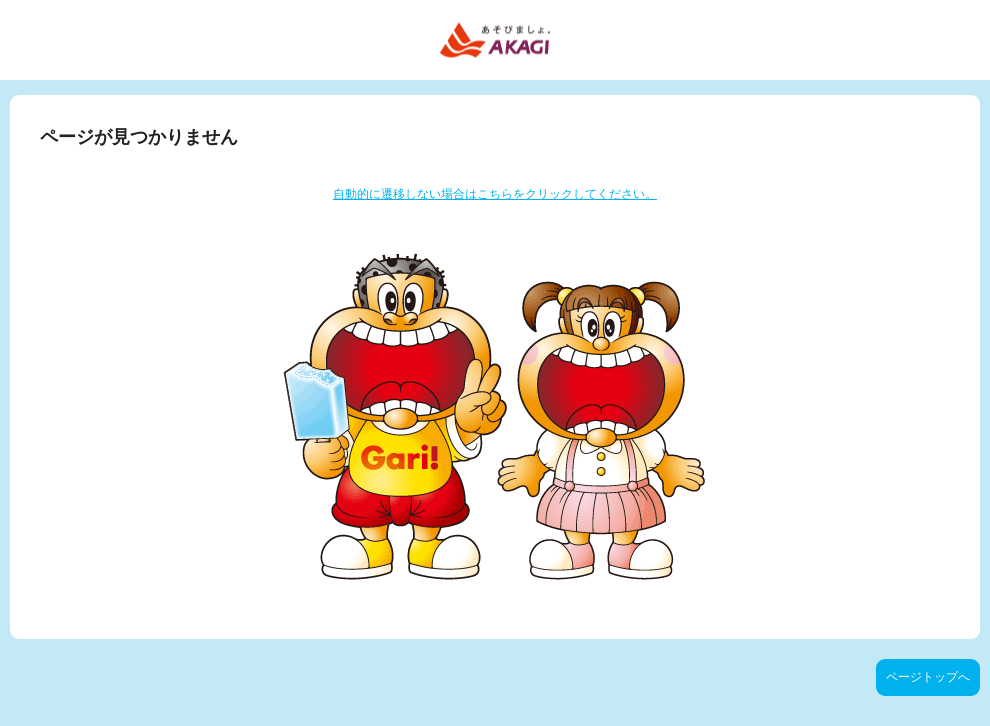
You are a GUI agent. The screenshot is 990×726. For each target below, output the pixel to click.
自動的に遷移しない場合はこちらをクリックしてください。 (495, 194)
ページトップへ (928, 677)
